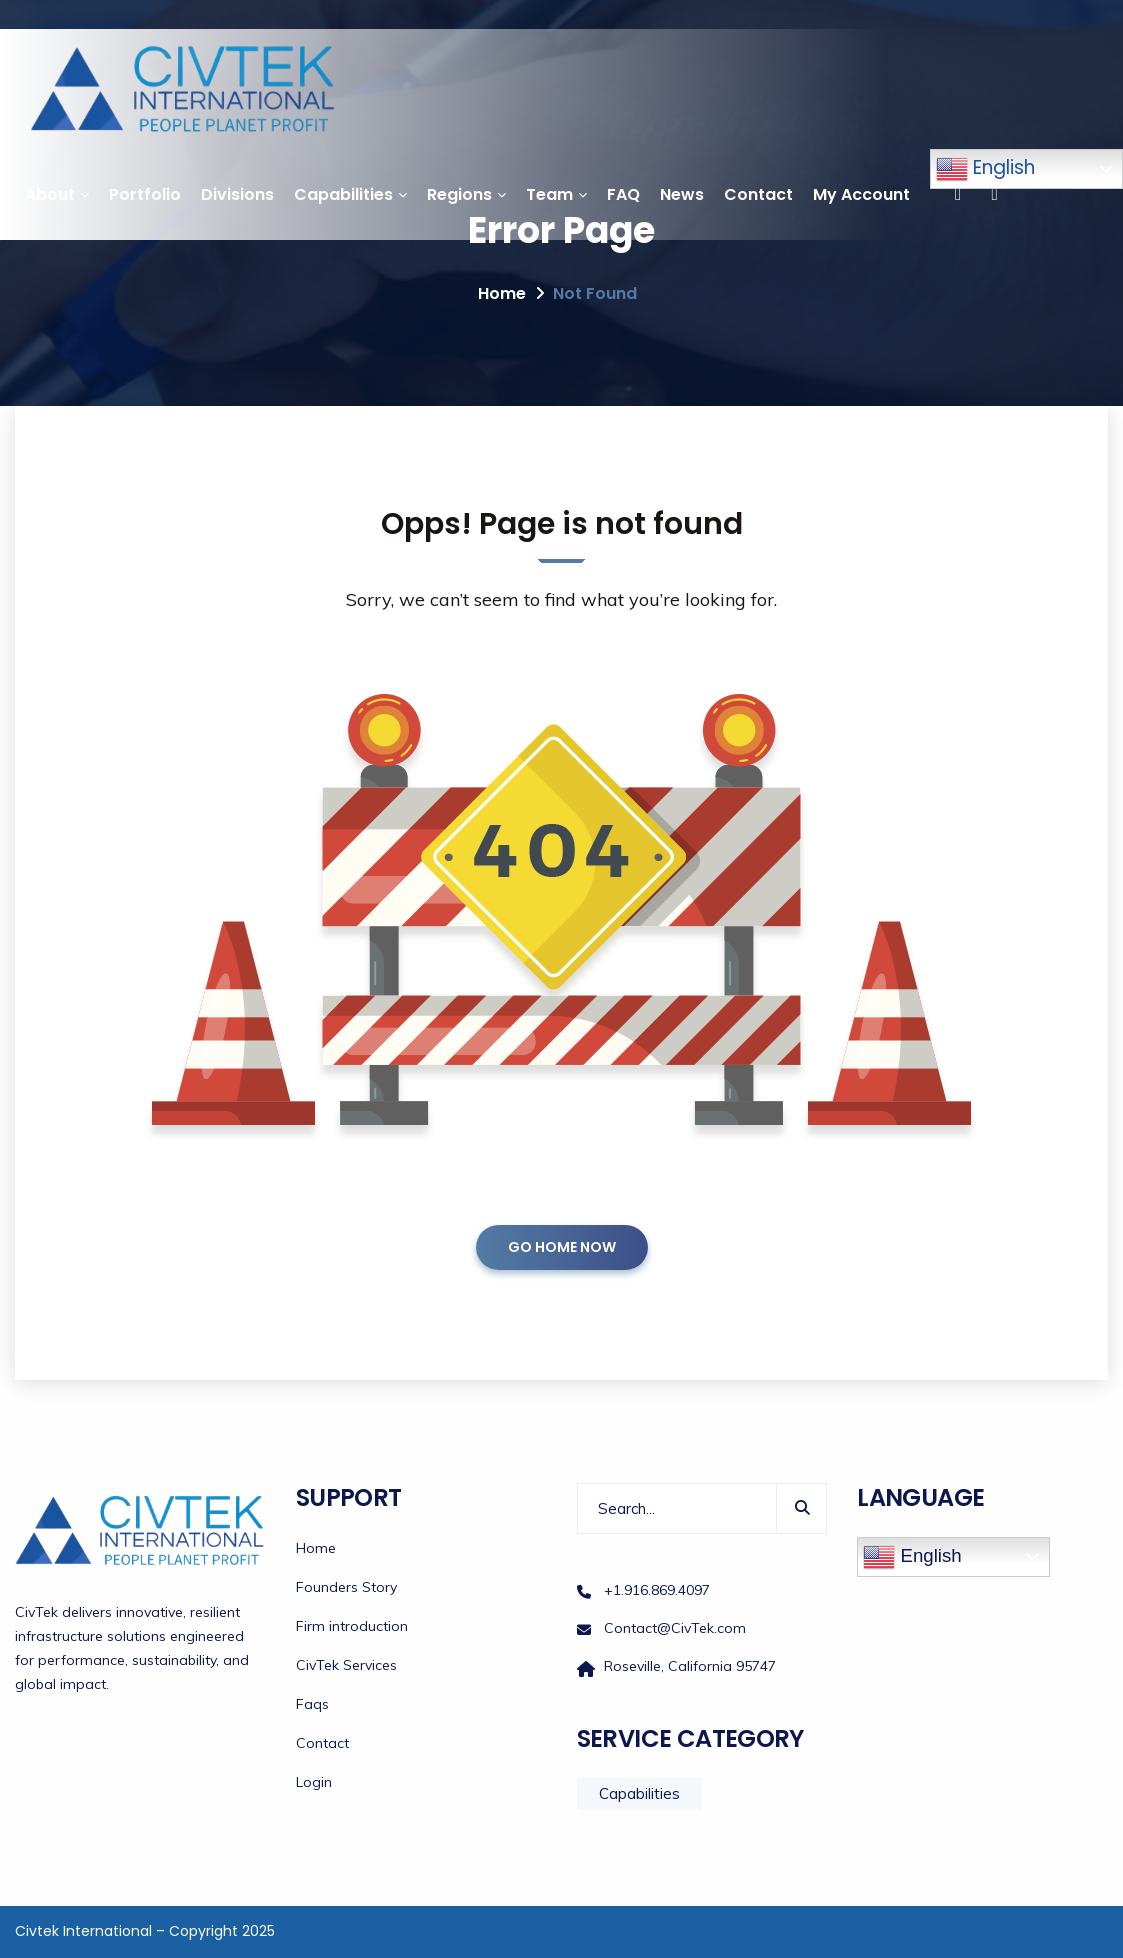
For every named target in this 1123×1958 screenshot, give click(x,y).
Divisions (237, 194)
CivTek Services (346, 1665)
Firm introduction (352, 1626)
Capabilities (343, 194)
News (682, 194)
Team (549, 194)
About (50, 194)
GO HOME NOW (562, 1247)
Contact (758, 194)
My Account (861, 194)
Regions (459, 194)
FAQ (623, 194)
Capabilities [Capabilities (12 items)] (639, 1793)
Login (314, 1782)
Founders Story (346, 1587)
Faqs (312, 1704)
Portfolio (145, 194)
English (985, 169)
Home (502, 293)
